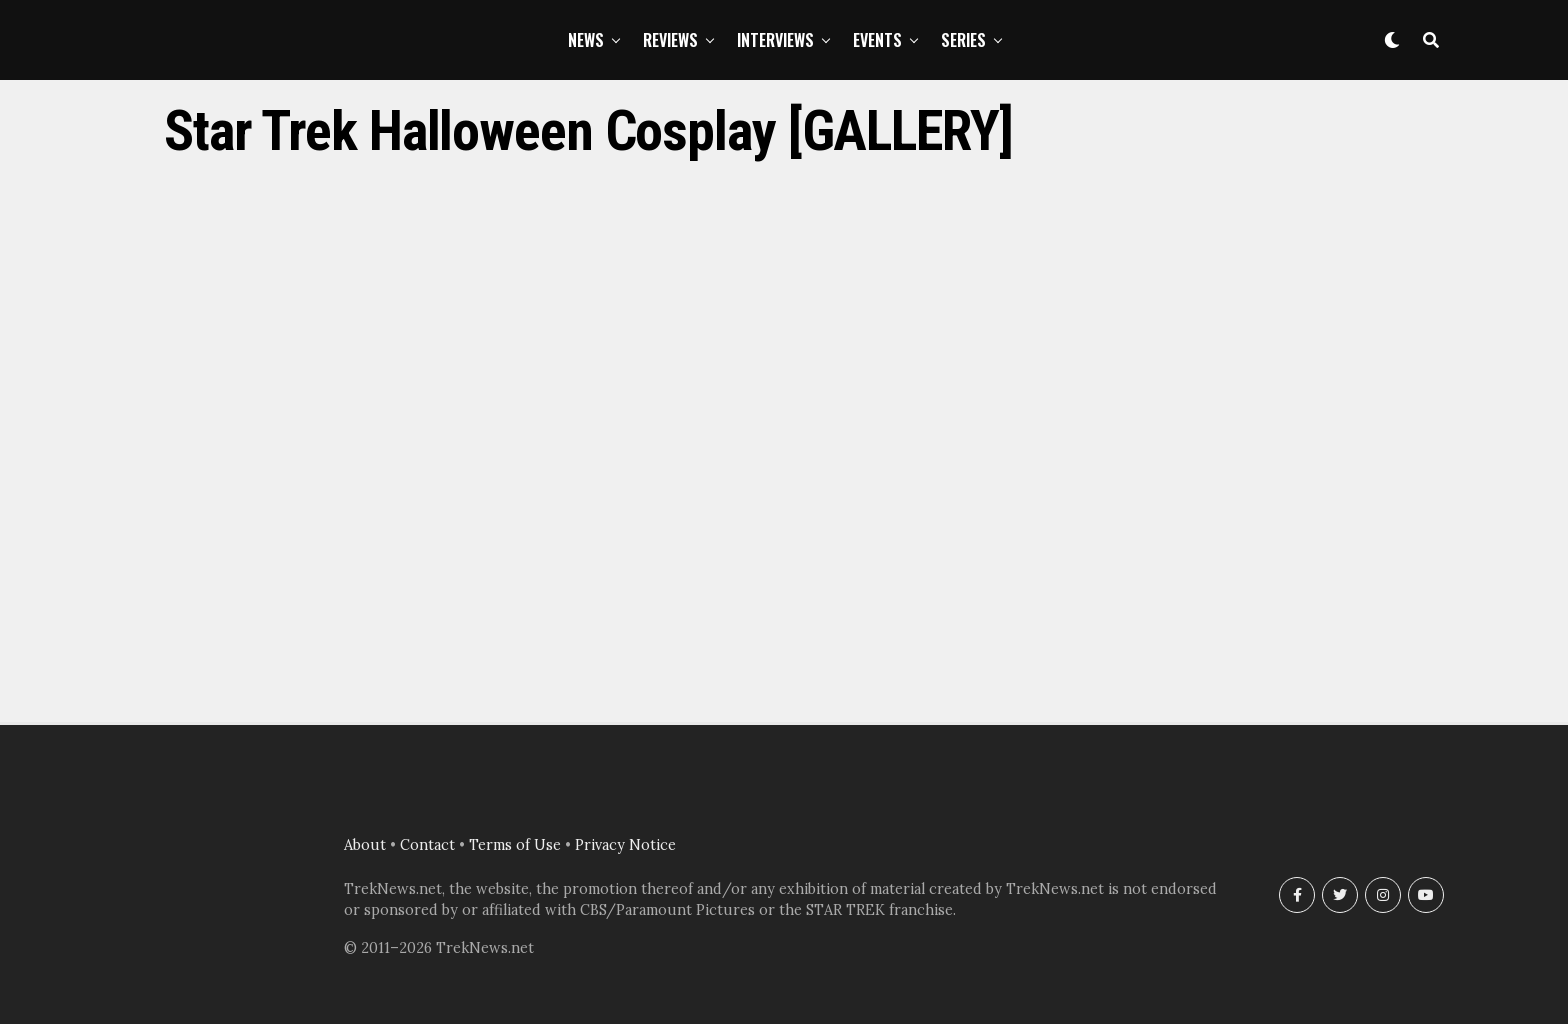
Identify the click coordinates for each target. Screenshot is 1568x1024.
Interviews (775, 40)
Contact (427, 845)
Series (963, 40)
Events (877, 40)
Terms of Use (515, 845)
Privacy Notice (625, 845)
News (586, 40)
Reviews (670, 40)
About (365, 845)
